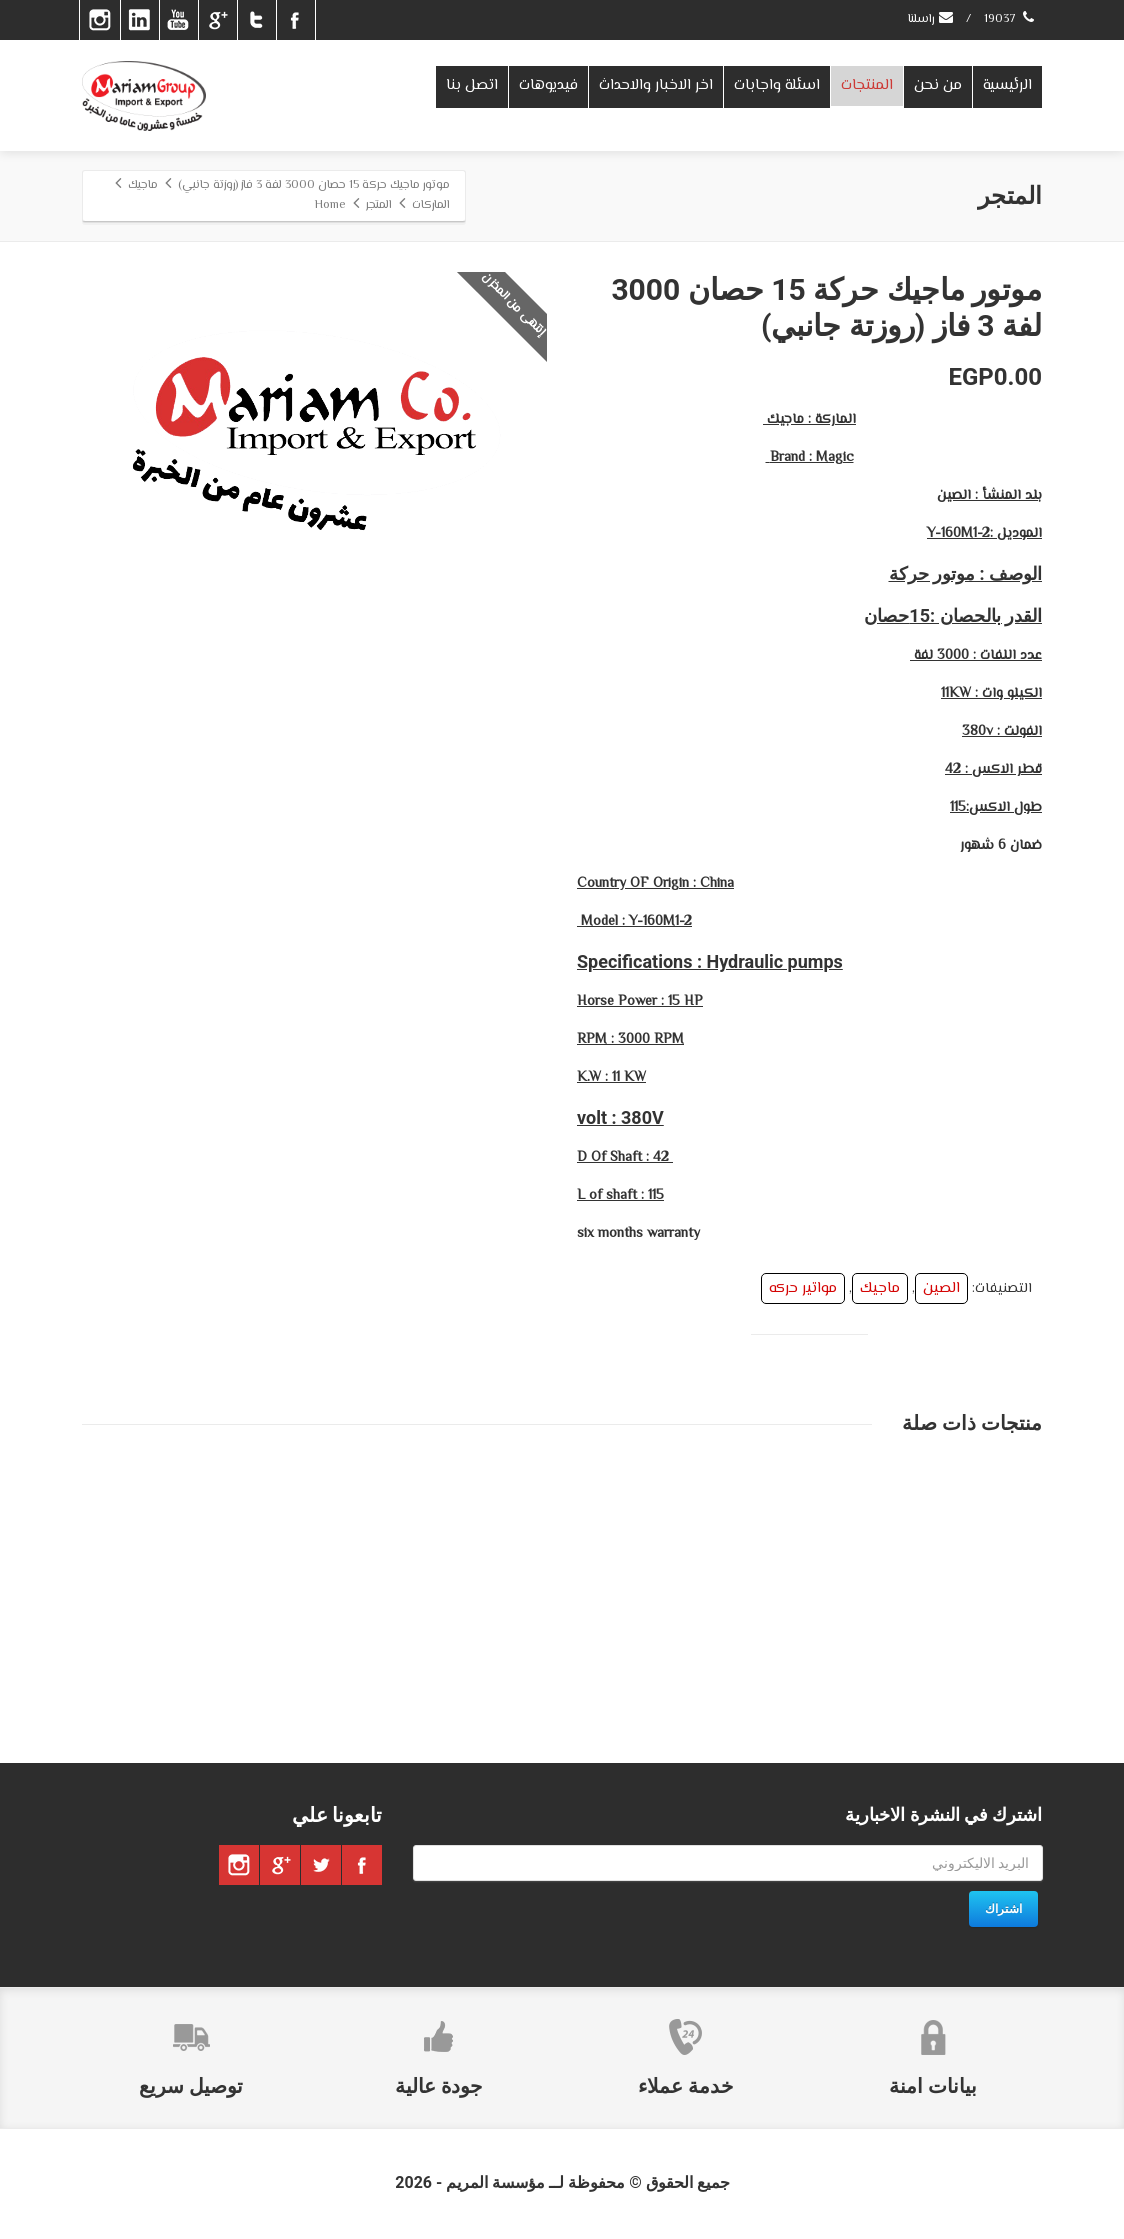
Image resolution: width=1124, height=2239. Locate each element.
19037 (1010, 19)
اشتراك (1003, 1909)
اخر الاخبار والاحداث (656, 85)
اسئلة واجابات (777, 85)
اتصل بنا (472, 85)
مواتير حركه (803, 1288)
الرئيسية (1007, 85)
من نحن (938, 85)
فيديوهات (548, 85)
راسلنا (931, 19)
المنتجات (867, 85)
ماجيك (880, 1288)
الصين (941, 1288)
